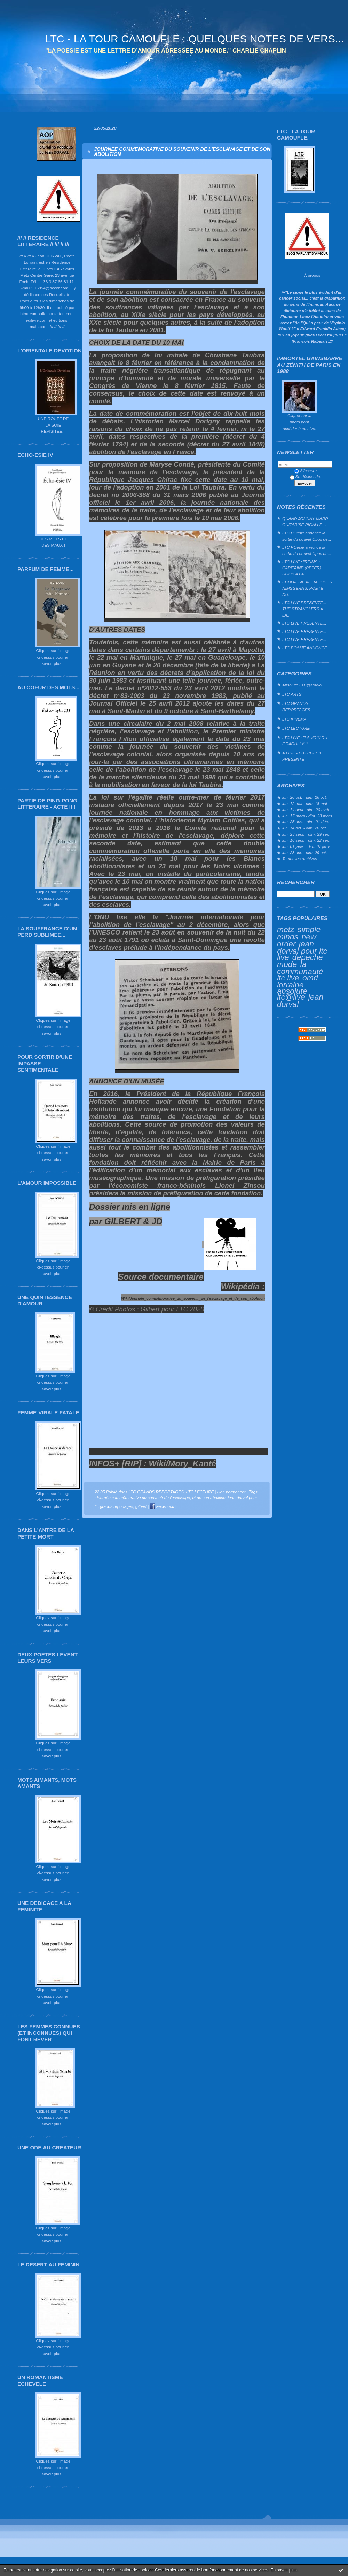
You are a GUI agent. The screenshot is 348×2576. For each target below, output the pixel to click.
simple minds (299, 933)
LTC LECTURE (296, 728)
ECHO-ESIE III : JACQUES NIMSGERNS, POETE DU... (307, 588)
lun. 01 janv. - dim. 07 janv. (306, 846)
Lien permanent (231, 1491)
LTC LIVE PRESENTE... (304, 623)
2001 (163, 487)
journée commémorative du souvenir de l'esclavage (143, 1497)
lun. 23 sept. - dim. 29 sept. (307, 834)
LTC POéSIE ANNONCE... (306, 647)
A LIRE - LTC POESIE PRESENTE (302, 755)
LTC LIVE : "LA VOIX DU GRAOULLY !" (304, 740)
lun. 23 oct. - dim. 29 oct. (304, 852)
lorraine (290, 984)
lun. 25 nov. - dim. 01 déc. (305, 821)
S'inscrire (305, 470)
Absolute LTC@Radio (302, 685)
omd (310, 977)
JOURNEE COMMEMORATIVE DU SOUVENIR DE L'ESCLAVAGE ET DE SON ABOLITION (182, 151)
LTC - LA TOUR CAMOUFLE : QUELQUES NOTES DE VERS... (194, 39)
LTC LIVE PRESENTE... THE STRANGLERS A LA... (304, 608)
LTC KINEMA (294, 719)
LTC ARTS (291, 694)
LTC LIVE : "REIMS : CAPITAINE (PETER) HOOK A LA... (301, 567)
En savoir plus (283, 2570)
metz (285, 929)
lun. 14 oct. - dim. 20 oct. (304, 828)
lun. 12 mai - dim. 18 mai (304, 803)
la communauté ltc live (300, 971)
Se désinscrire (305, 476)
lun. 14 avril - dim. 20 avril (305, 809)
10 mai (252, 479)
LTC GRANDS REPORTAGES (296, 706)
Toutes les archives (299, 858)
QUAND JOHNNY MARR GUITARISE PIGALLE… (305, 521)
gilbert (141, 1506)
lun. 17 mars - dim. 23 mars (307, 815)
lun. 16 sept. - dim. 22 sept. (307, 840)
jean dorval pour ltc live (302, 950)
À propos (312, 275)
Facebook (162, 1506)
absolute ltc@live (292, 994)
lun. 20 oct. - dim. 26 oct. (304, 797)
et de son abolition (208, 1497)
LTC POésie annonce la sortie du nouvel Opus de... (306, 536)
